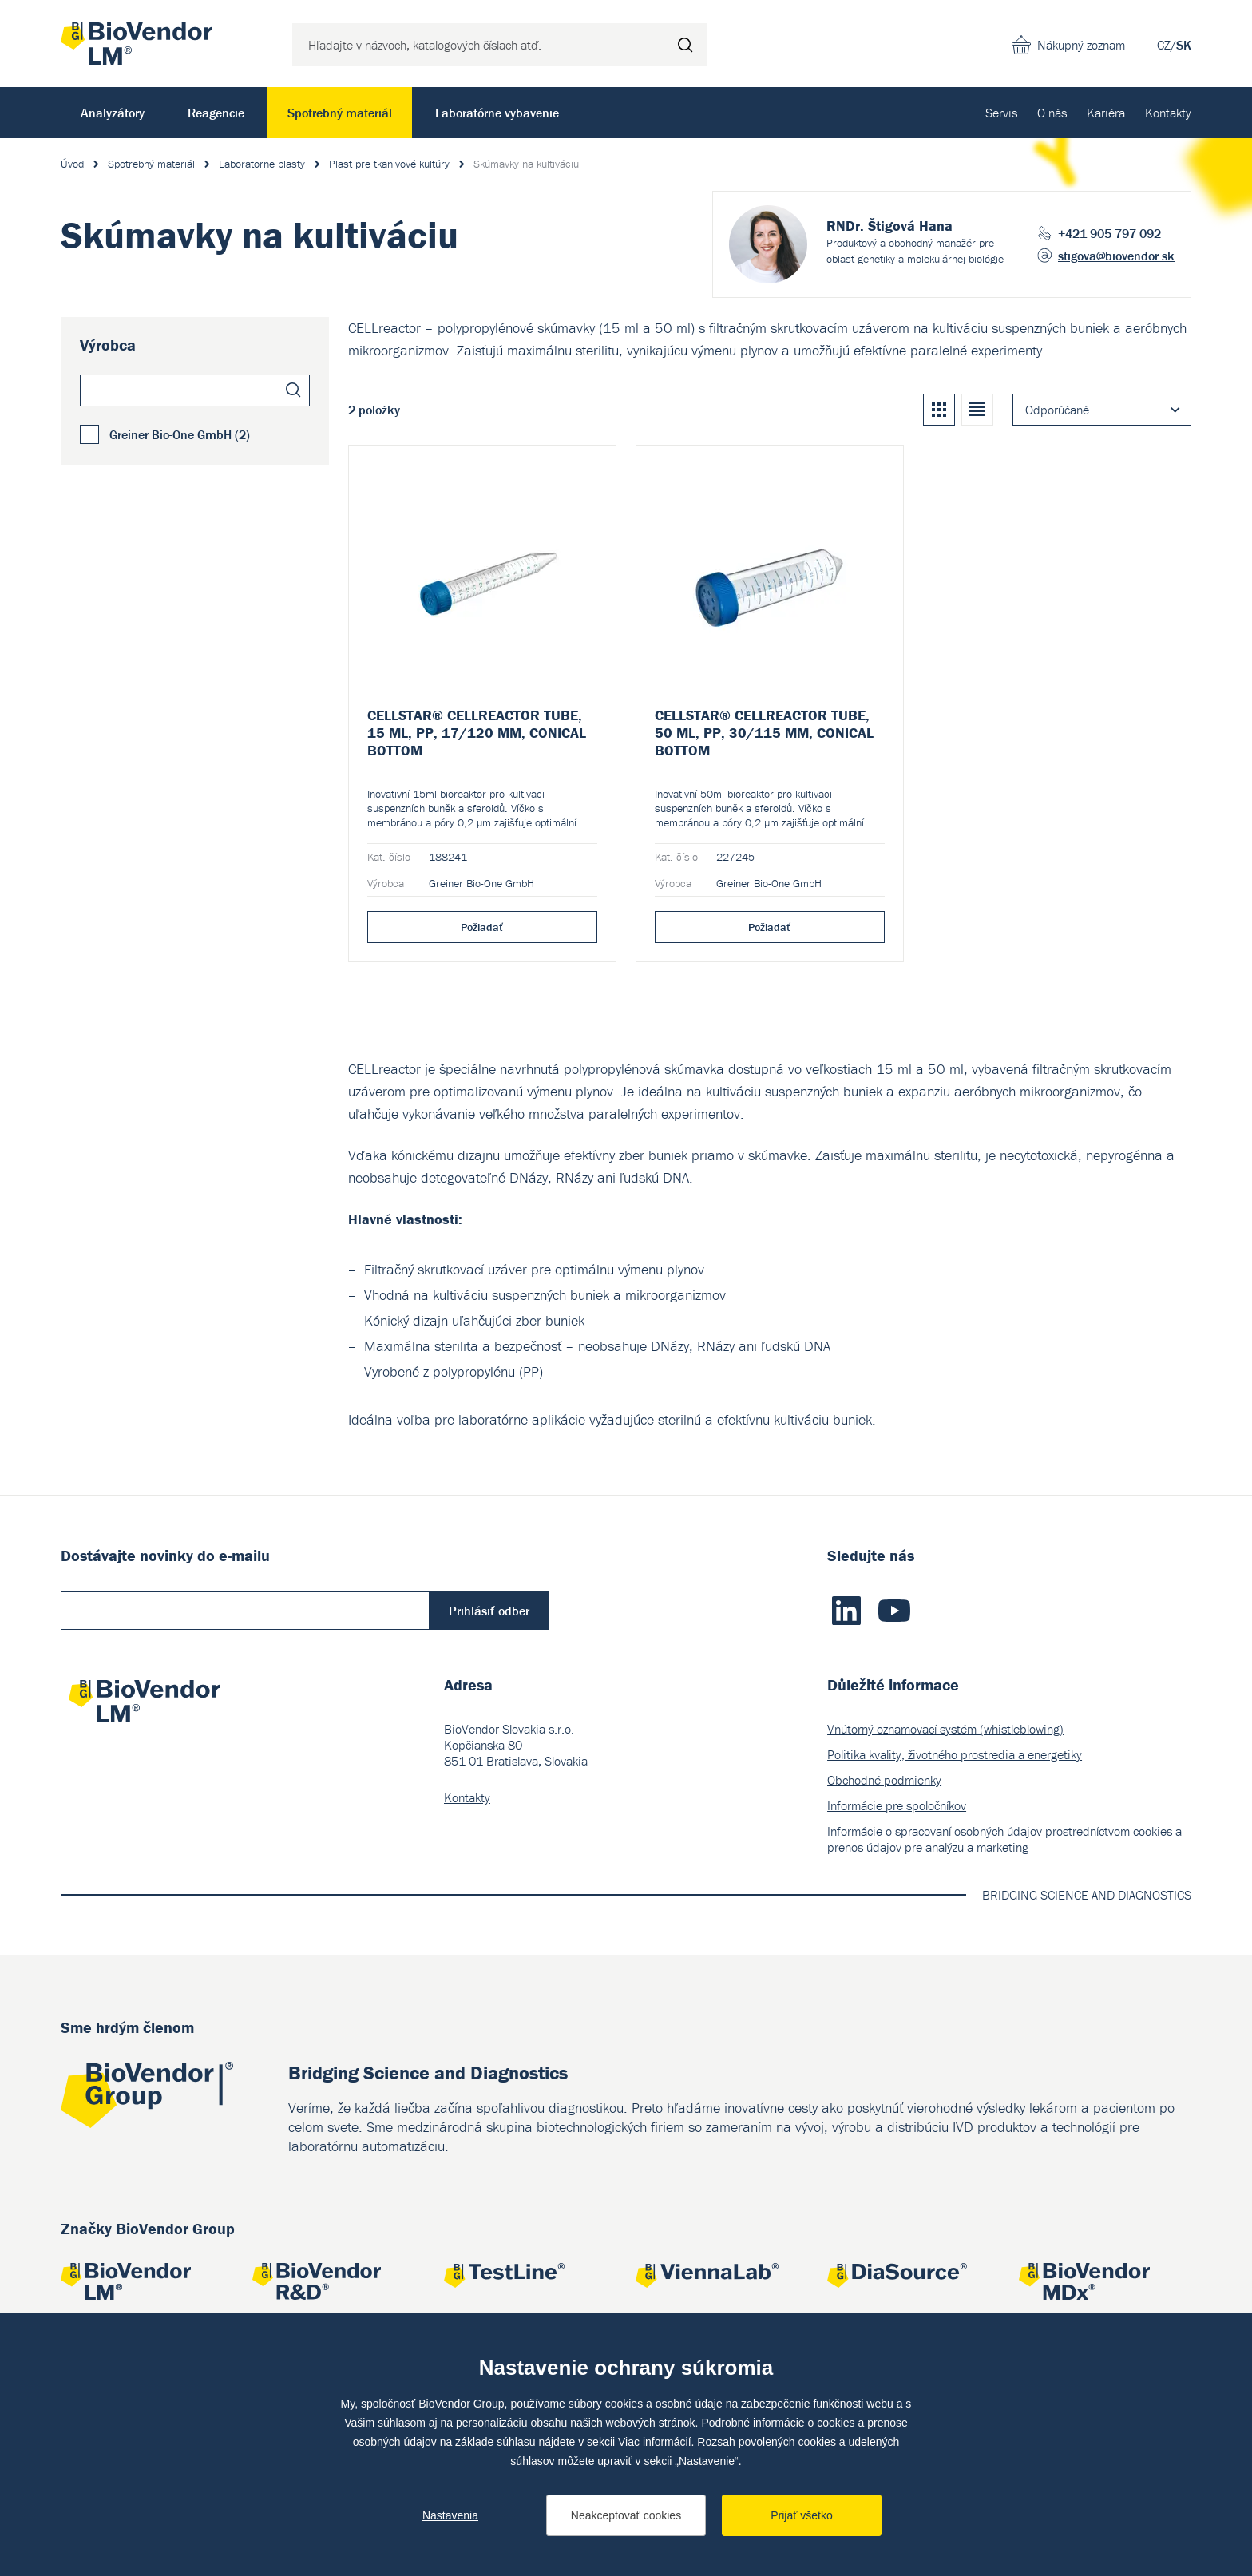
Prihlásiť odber (489, 1611)
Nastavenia (450, 2515)
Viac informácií (654, 2441)
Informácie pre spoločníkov (896, 1805)
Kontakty (1168, 112)
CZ (1164, 45)
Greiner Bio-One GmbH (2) (179, 434)
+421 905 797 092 (1109, 233)
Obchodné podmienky (884, 1780)
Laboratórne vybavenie (497, 113)
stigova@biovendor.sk (1116, 256)
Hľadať (685, 44)
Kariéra (1106, 112)
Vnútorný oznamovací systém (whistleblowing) (945, 1729)
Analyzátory (113, 113)
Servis (1001, 112)
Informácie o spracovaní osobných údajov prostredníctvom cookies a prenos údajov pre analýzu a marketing (1004, 1839)
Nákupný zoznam (1081, 45)
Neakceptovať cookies (626, 2515)
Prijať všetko (802, 2515)
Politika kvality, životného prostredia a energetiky (954, 1754)
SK (1183, 45)
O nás (1052, 112)
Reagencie (216, 113)
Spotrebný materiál (339, 113)
